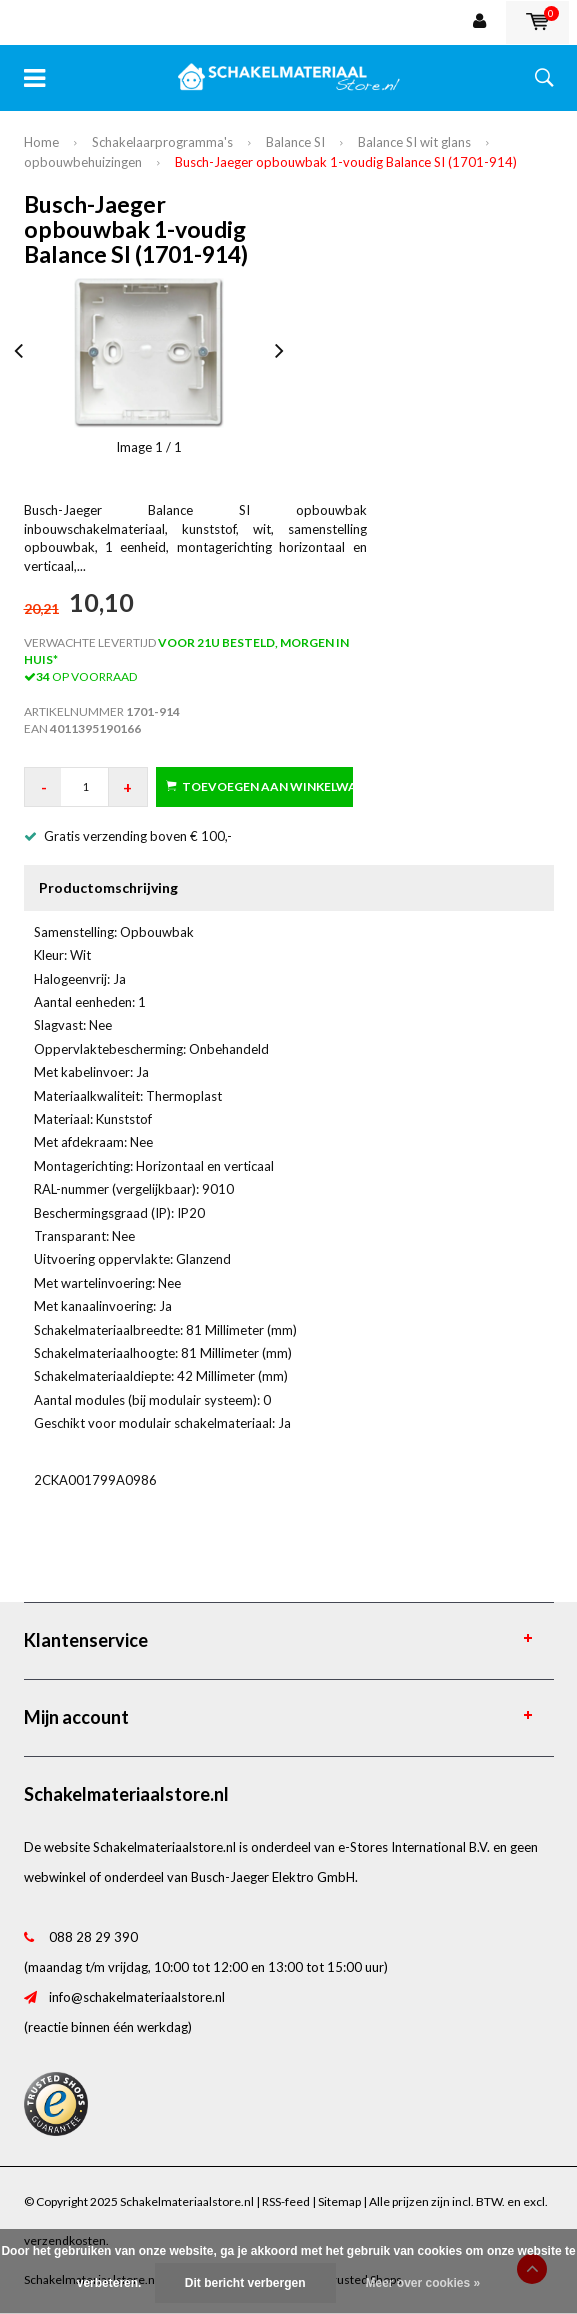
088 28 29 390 (93, 1937)
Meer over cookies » (423, 2283)
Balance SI (295, 142)
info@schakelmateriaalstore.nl (137, 1997)
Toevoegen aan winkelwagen (259, 786)
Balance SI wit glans (414, 142)
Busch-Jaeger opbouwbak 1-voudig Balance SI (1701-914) (346, 162)
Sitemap (339, 2201)
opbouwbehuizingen (83, 162)
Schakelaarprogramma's (162, 142)
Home (41, 142)
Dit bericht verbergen (245, 2283)
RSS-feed (286, 2201)
